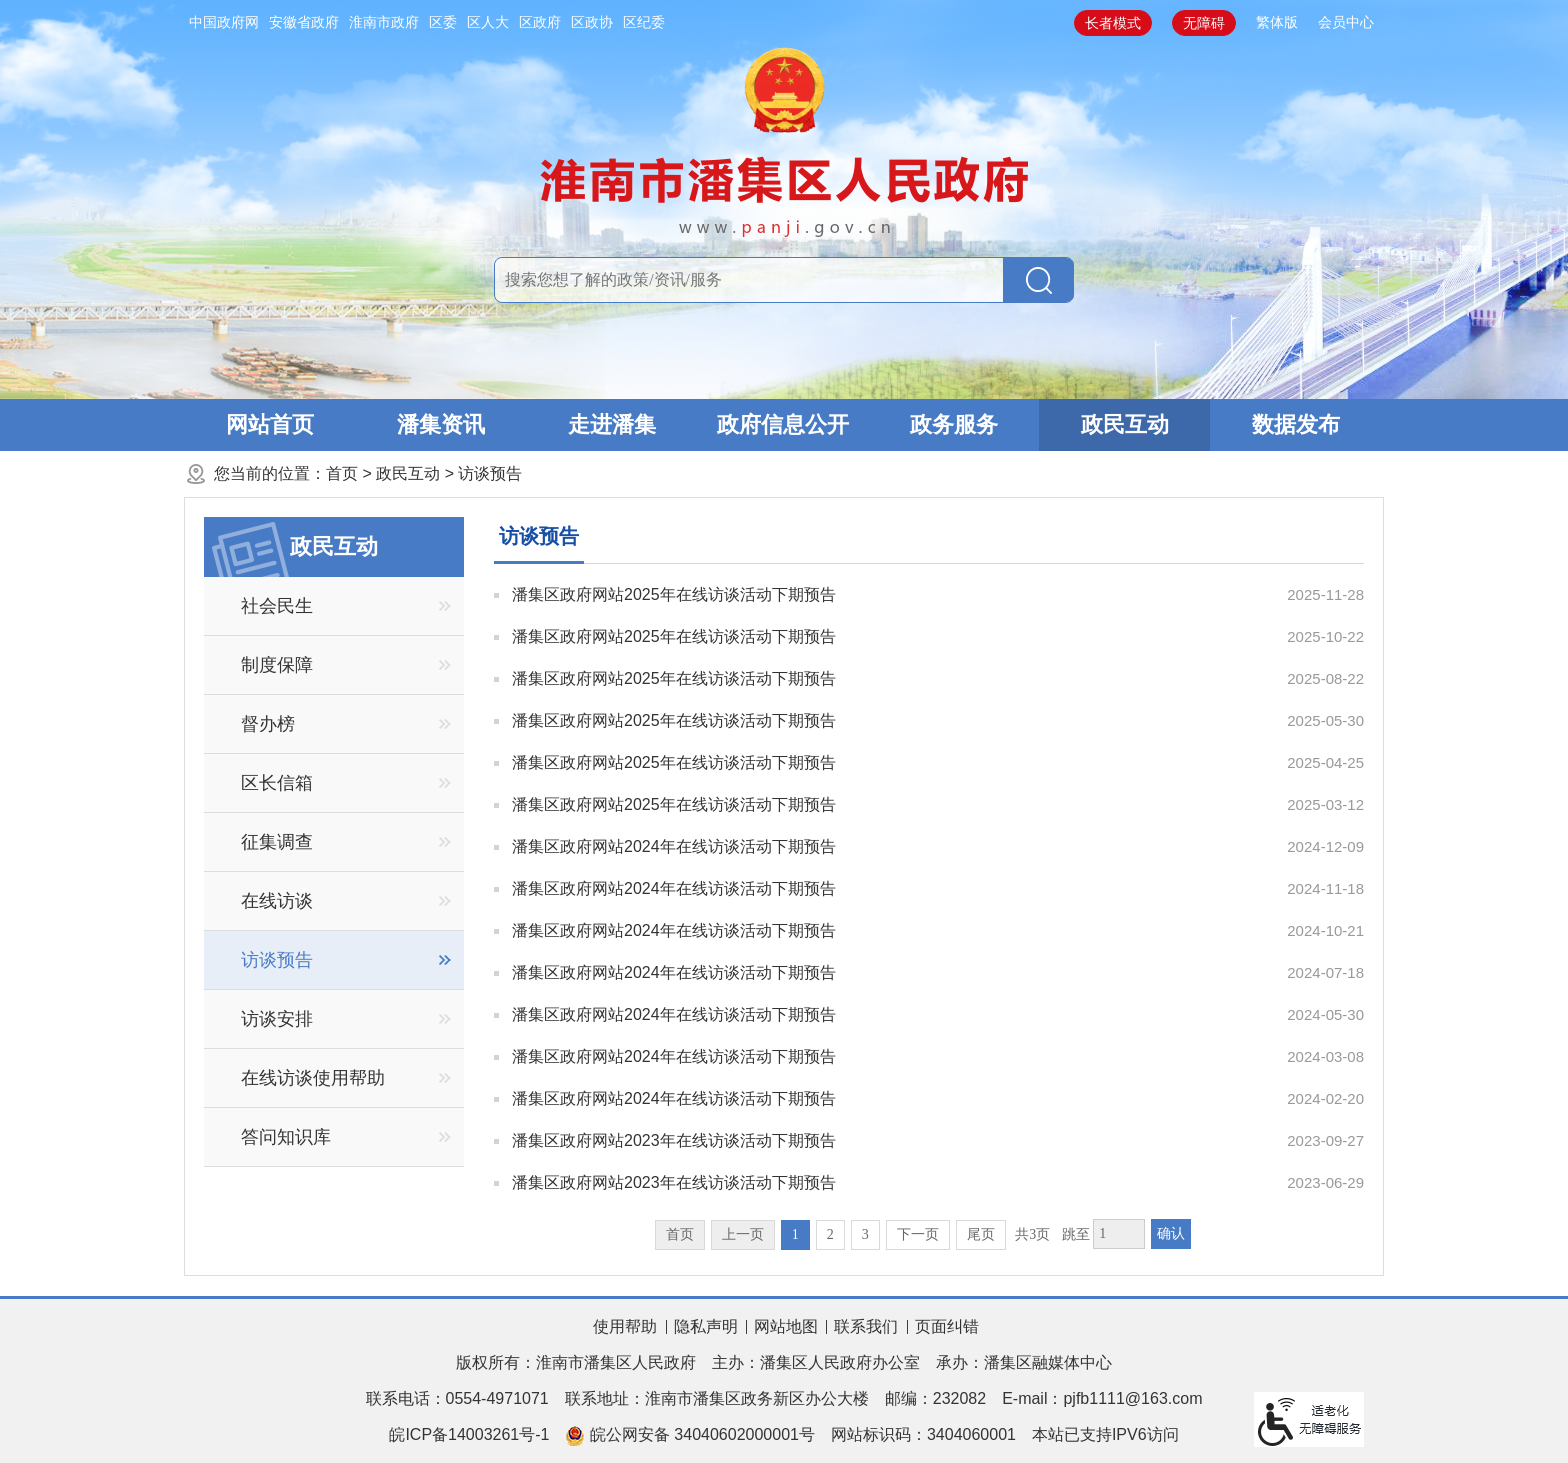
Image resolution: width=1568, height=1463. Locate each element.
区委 (443, 22)
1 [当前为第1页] (795, 1234)
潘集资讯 (441, 424)
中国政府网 (224, 22)
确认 (1171, 1233)
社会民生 (277, 606)
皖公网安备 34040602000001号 (689, 1436)
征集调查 (277, 842)
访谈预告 (490, 473)
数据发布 (1296, 424)
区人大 (488, 22)
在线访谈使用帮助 (313, 1078)
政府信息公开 (783, 424)
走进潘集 (612, 424)
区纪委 (644, 22)
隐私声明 (706, 1326)
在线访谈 (277, 901)
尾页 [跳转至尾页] (981, 1234)
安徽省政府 (304, 22)
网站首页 (270, 424)
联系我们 (866, 1326)
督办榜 (268, 724)
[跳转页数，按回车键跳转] (1119, 1234)
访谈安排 (277, 1019)
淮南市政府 (384, 22)
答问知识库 (286, 1137)
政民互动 (1125, 424)
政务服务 (954, 424)
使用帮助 (625, 1326)
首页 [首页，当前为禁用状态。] (680, 1234)
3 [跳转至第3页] (865, 1234)
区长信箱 (277, 783)
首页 (342, 473)
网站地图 (786, 1326)
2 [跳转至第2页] (830, 1234)
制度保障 (277, 665)
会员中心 (1346, 22)
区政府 (540, 22)
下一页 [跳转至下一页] (918, 1234)
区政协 (592, 22)
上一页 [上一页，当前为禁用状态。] (743, 1234)
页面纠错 (947, 1326)
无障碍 (1204, 23)
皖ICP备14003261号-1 (469, 1434)
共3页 (1032, 1234)
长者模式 (1113, 23)
